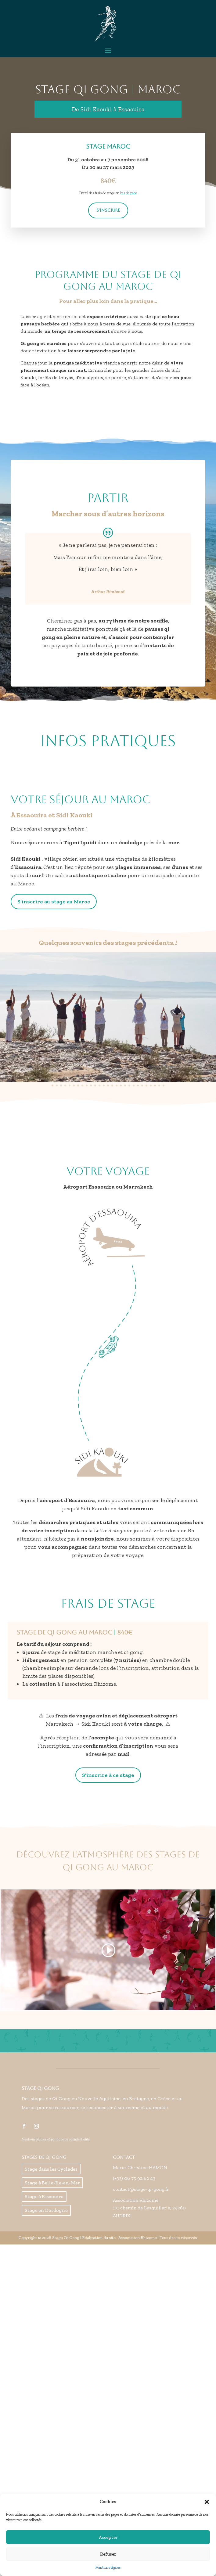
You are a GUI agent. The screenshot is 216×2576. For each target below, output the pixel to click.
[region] (108, 1020)
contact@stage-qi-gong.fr (141, 2189)
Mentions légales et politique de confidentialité (56, 2139)
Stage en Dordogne (46, 2210)
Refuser (108, 2554)
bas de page (128, 193)
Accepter (108, 2537)
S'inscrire (108, 210)
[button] (207, 2502)
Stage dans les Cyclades (51, 2169)
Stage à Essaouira (44, 2196)
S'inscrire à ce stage (108, 1775)
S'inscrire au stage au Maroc (53, 901)
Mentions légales (108, 2567)
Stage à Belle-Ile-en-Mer (52, 2183)
